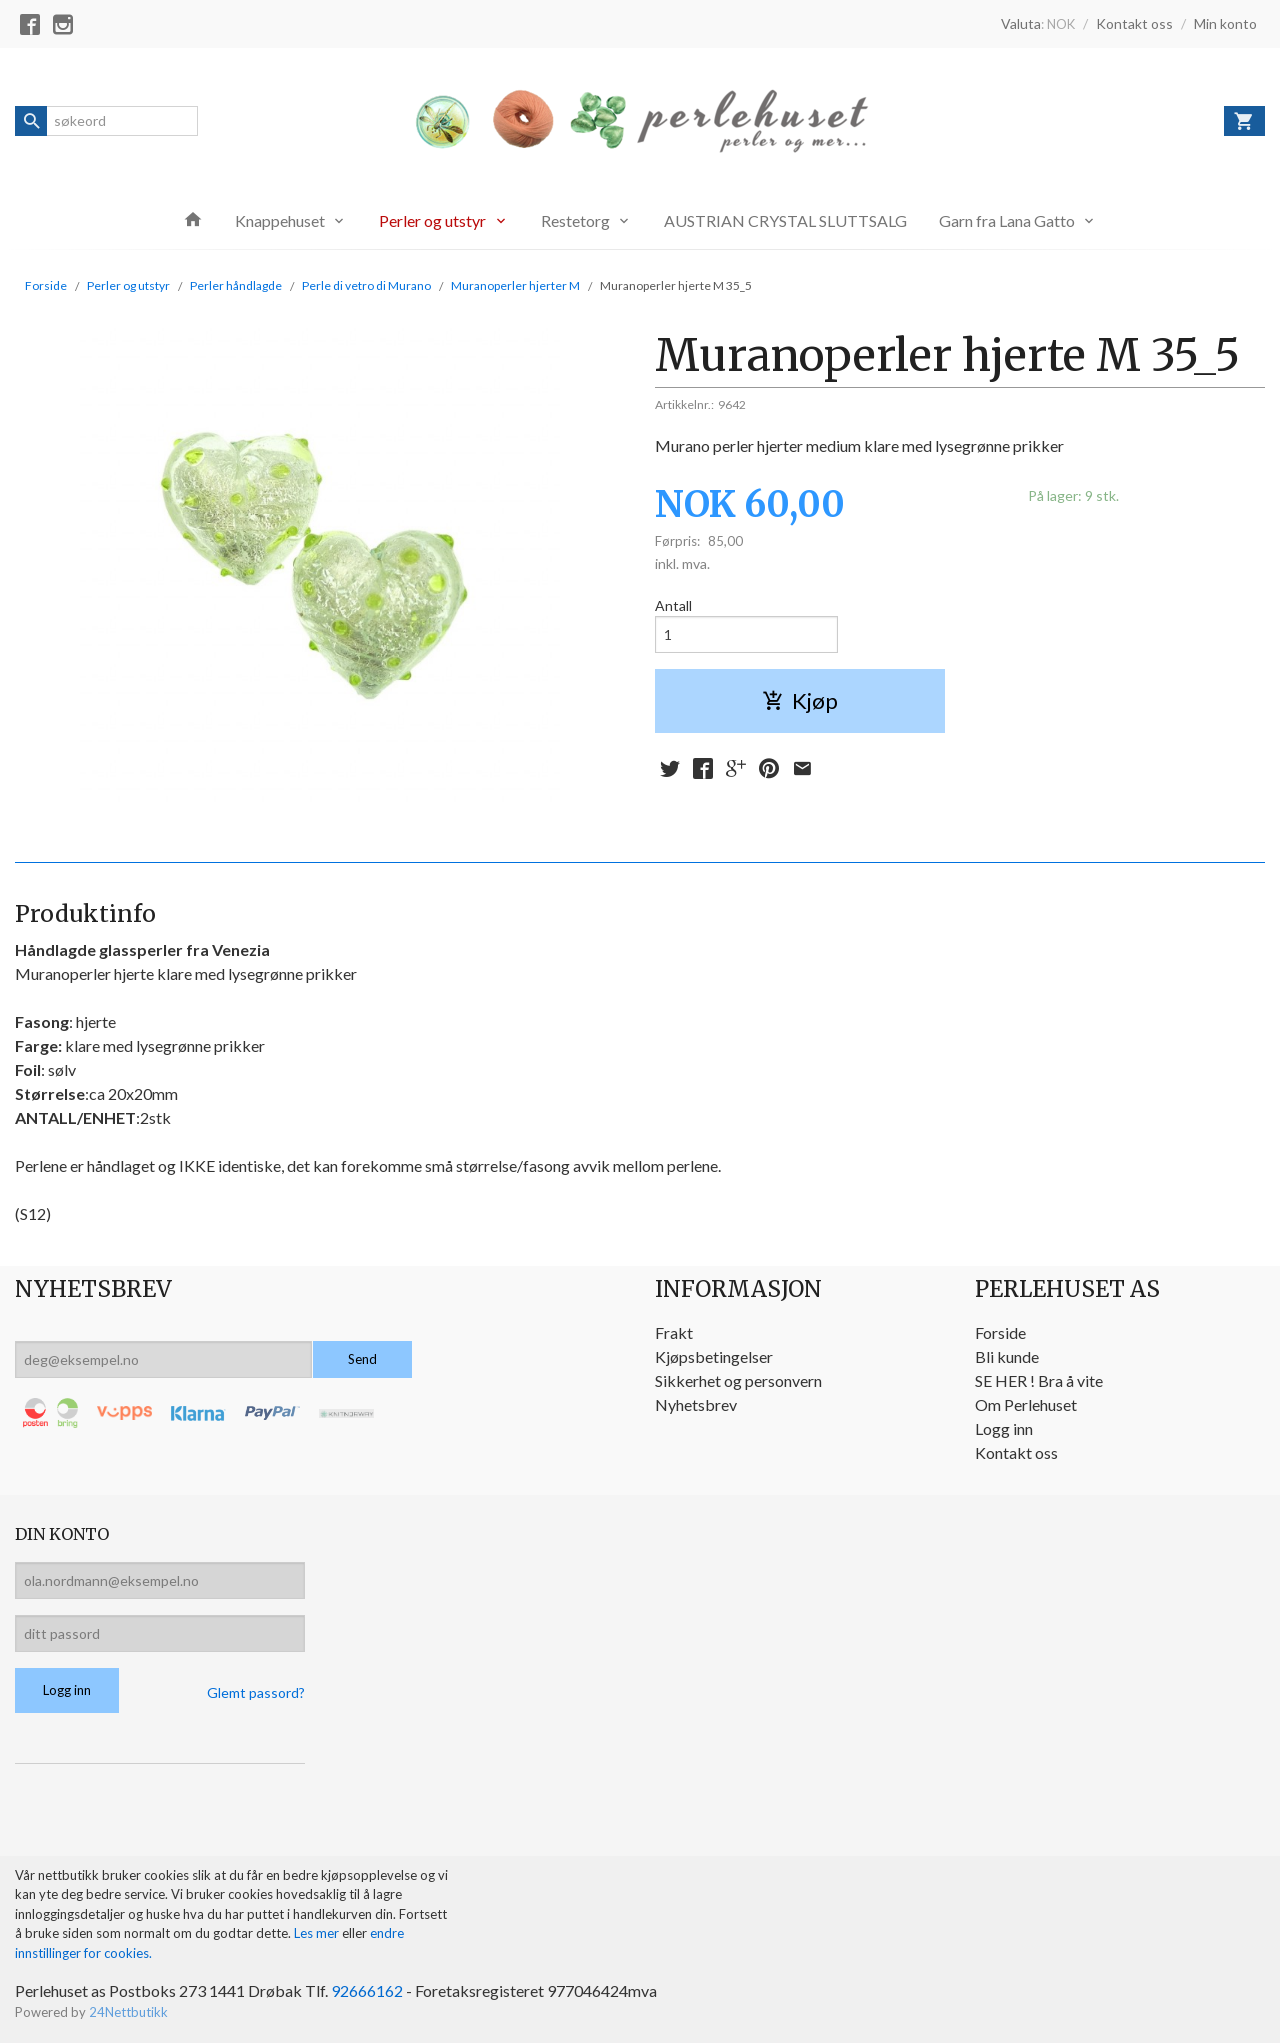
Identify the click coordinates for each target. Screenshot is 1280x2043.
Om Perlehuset (1026, 1404)
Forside (46, 285)
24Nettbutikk (128, 2012)
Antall (673, 605)
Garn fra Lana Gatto (1007, 220)
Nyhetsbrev (696, 1404)
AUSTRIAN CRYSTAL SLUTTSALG (785, 220)
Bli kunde (1007, 1356)
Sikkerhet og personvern (738, 1380)
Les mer (318, 1933)
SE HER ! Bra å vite (1039, 1380)
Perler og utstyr (432, 220)
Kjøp (800, 700)
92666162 (367, 1990)
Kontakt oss (1016, 1452)
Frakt (674, 1332)
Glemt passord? (256, 1692)
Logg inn (1004, 1428)
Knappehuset (280, 220)
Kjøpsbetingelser (714, 1356)
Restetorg (575, 220)
